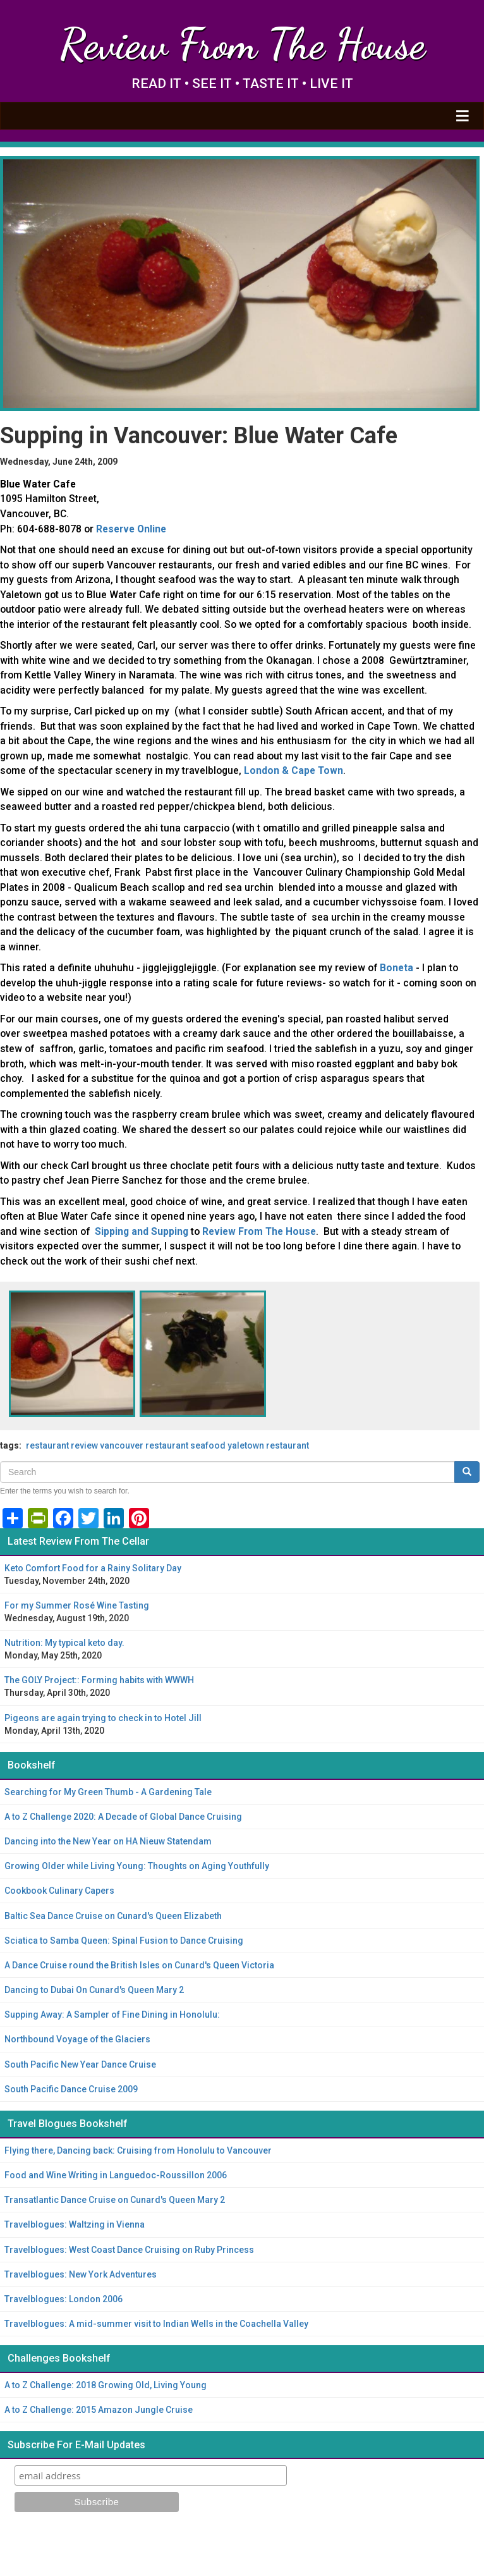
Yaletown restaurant (268, 1445)
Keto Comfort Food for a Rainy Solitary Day (92, 1568)
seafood (208, 1445)
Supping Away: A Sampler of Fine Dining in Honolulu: (112, 2014)
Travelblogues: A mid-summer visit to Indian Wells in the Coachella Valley (156, 2324)
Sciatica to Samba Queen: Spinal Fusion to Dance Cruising (123, 1940)
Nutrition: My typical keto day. (64, 1643)
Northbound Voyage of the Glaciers (77, 2039)
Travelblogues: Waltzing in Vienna (74, 2224)
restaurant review (62, 1445)
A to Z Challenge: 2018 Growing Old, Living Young (105, 2385)
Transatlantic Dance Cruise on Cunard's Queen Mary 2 (114, 2200)
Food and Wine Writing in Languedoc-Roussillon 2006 (115, 2175)
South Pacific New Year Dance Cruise (80, 2064)
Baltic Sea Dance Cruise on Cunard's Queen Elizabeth (113, 1916)
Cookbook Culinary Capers (59, 1891)
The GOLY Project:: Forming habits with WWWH (99, 1680)
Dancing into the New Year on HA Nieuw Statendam (108, 1841)
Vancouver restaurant (144, 1445)
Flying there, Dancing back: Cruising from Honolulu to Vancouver (138, 2150)
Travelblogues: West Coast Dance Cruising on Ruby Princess (129, 2250)
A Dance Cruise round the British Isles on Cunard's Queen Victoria (139, 1965)
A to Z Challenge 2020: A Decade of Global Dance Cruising (123, 1817)
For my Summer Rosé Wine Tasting (76, 1605)
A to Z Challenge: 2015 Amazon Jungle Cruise (98, 2410)
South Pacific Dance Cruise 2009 (71, 2089)
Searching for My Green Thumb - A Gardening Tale (108, 1792)
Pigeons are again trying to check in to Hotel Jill (103, 1718)
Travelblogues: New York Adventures (80, 2274)
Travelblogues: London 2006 (63, 2299)
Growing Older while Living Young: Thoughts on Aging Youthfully (136, 1866)
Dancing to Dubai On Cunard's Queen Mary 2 (94, 1990)
